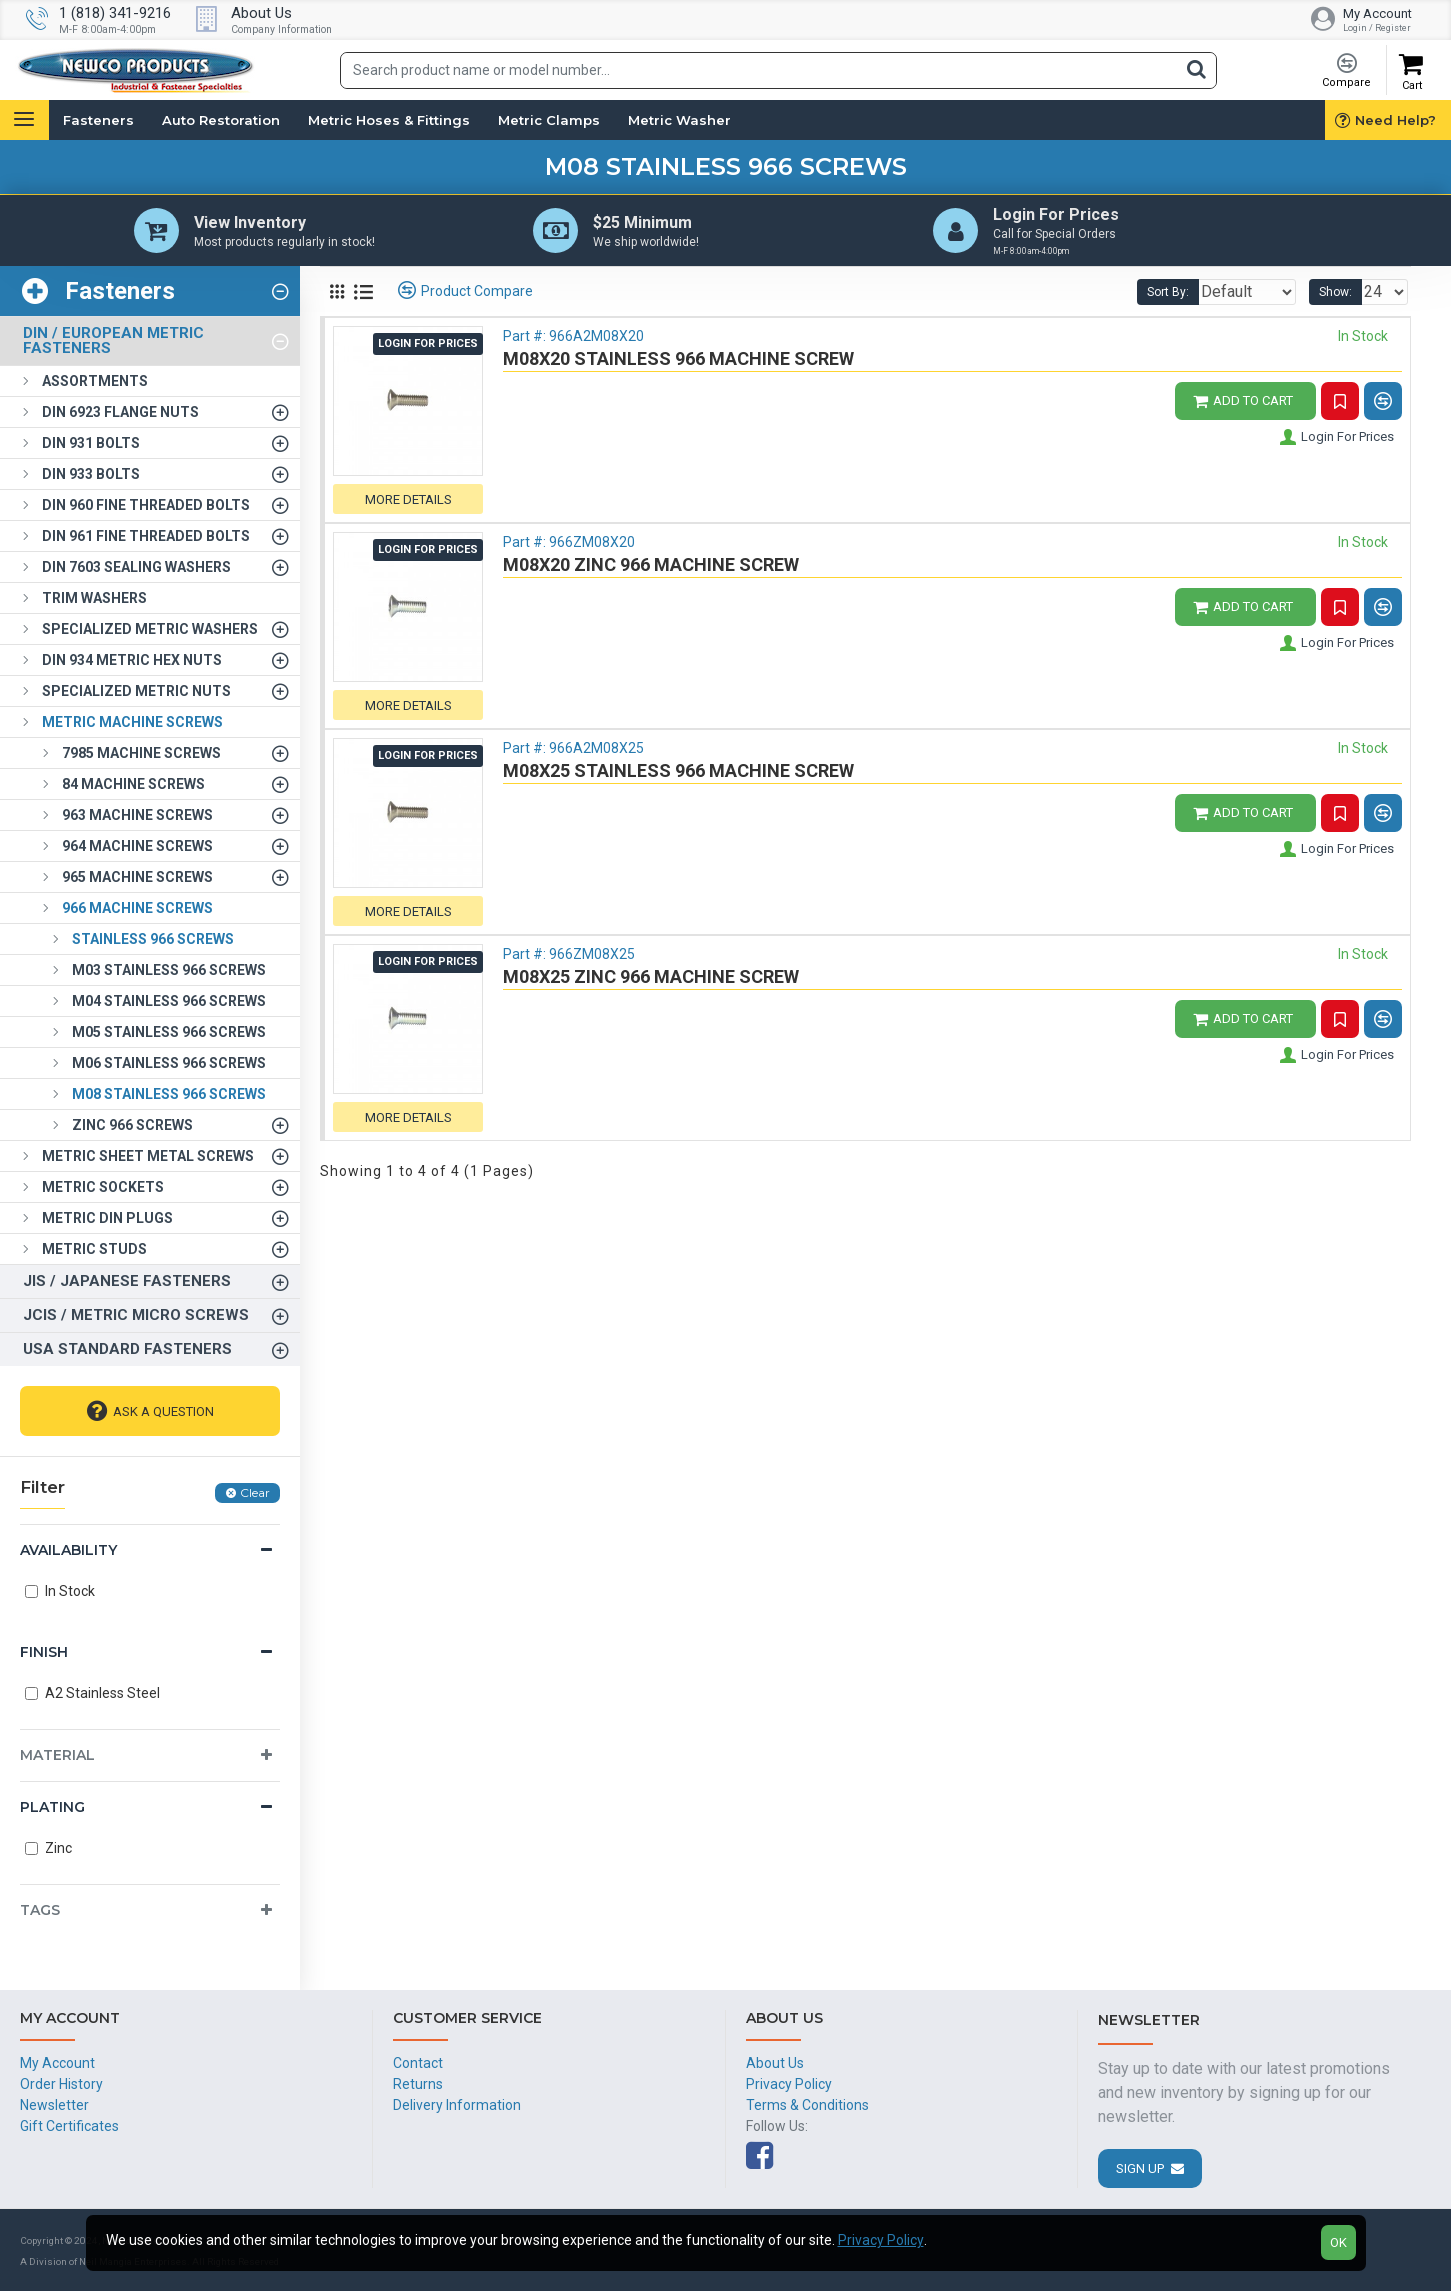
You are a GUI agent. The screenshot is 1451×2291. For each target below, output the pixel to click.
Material (57, 1759)
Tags (40, 1914)
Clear (255, 1496)
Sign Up (1140, 2168)
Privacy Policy (881, 2240)
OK (1338, 2242)
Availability (68, 1554)
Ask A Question (163, 1415)
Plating (52, 1811)
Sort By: (1153, 296)
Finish (44, 1656)
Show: (1341, 296)
